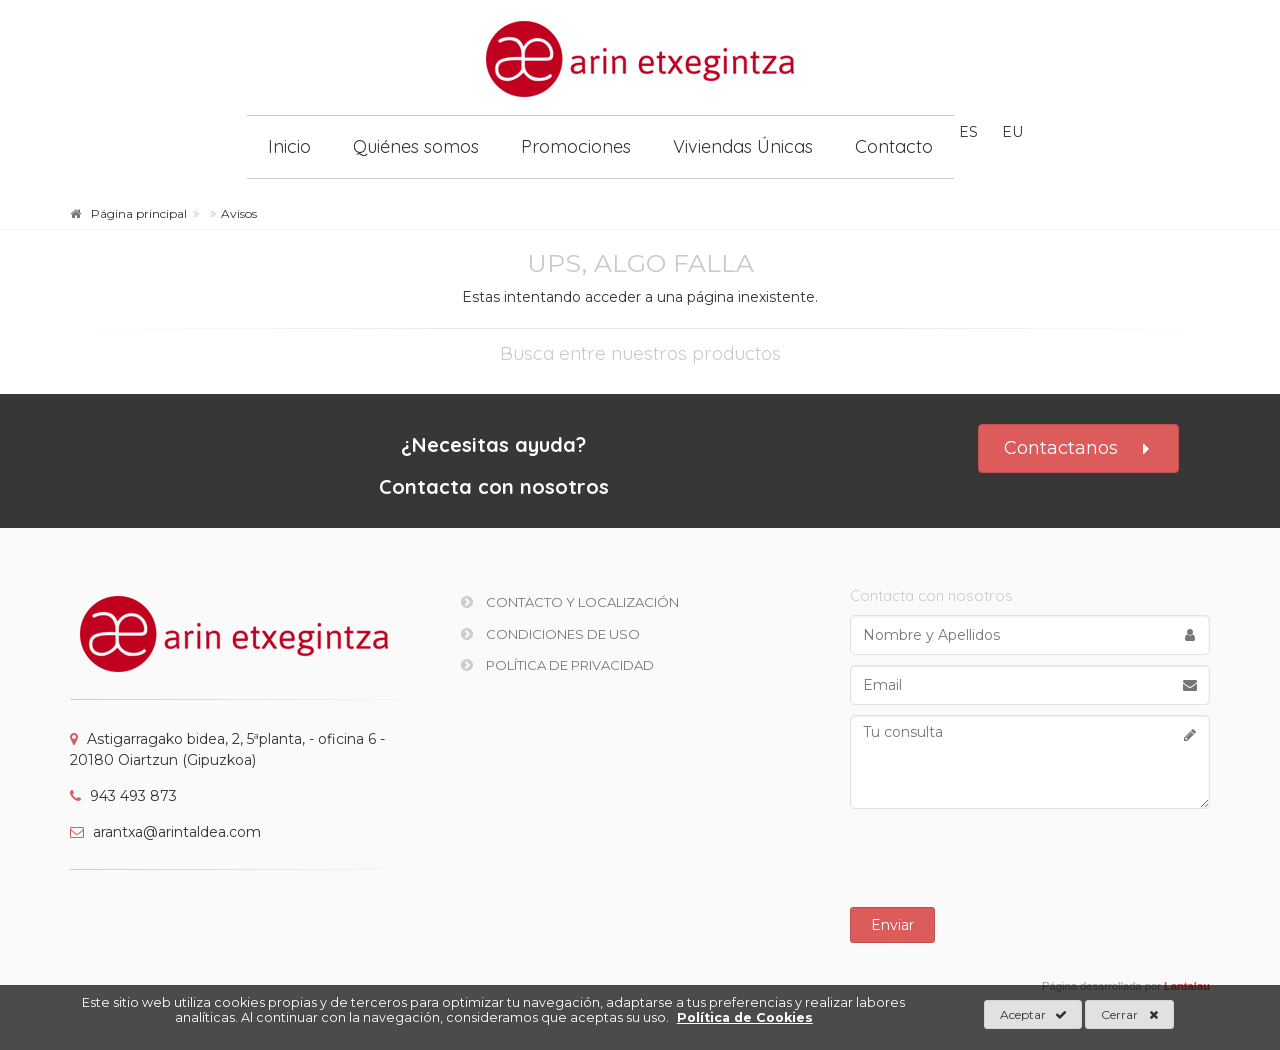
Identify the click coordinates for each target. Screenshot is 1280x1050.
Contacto (894, 146)
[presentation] (1030, 858)
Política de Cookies (745, 1017)
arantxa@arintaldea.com (165, 832)
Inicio (289, 146)
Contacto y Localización (570, 602)
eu (1012, 132)
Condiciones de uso (550, 634)
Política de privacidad (557, 665)
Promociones (576, 146)
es (968, 132)
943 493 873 (123, 796)
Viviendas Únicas (743, 146)
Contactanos (1078, 448)
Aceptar (1033, 1015)
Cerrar (1130, 1015)
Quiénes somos (416, 146)
